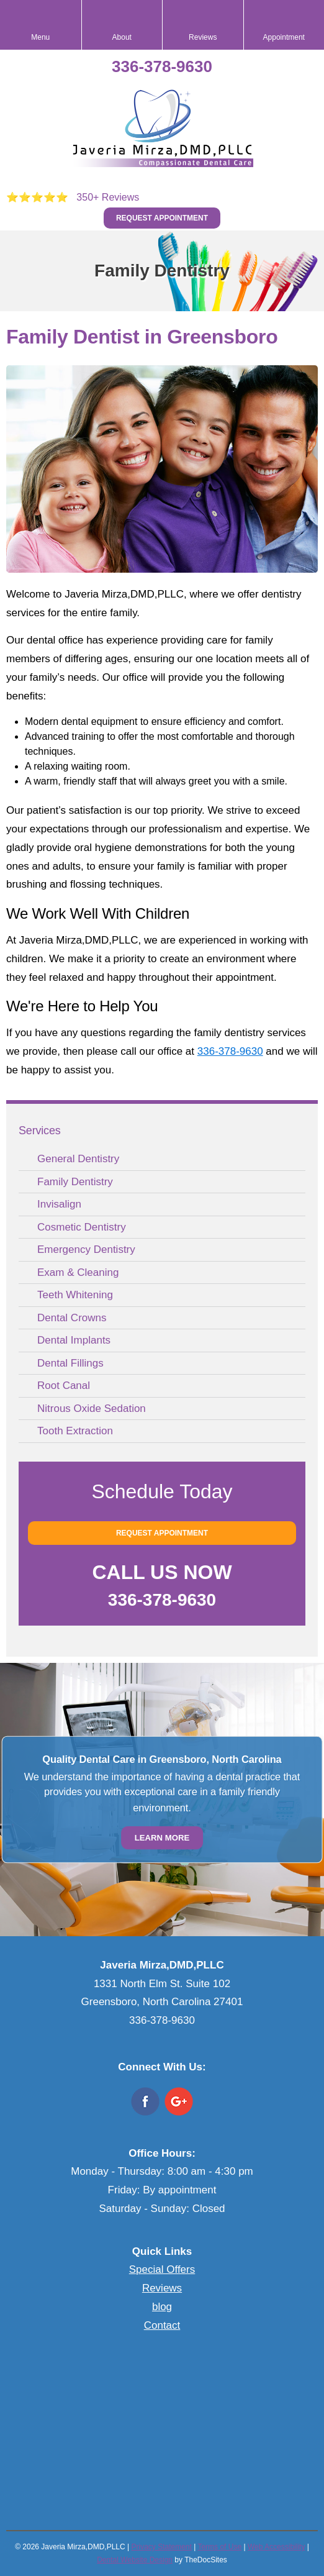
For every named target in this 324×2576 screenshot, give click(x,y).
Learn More (162, 1837)
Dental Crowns (72, 1318)
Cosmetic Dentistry (81, 1227)
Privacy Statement (161, 2546)
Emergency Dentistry (86, 1249)
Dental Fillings (70, 1363)
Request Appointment (162, 218)
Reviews (162, 2288)
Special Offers (162, 2269)
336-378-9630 (162, 66)
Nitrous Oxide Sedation (91, 1408)
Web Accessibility (276, 2546)
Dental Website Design (135, 2560)
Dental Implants (73, 1340)
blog (162, 2307)
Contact (162, 2325)
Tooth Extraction (75, 1431)
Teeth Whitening (75, 1295)
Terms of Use (219, 2546)
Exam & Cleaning (78, 1272)
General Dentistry (78, 1159)
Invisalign (59, 1204)
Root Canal (63, 1385)
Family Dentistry (75, 1182)
